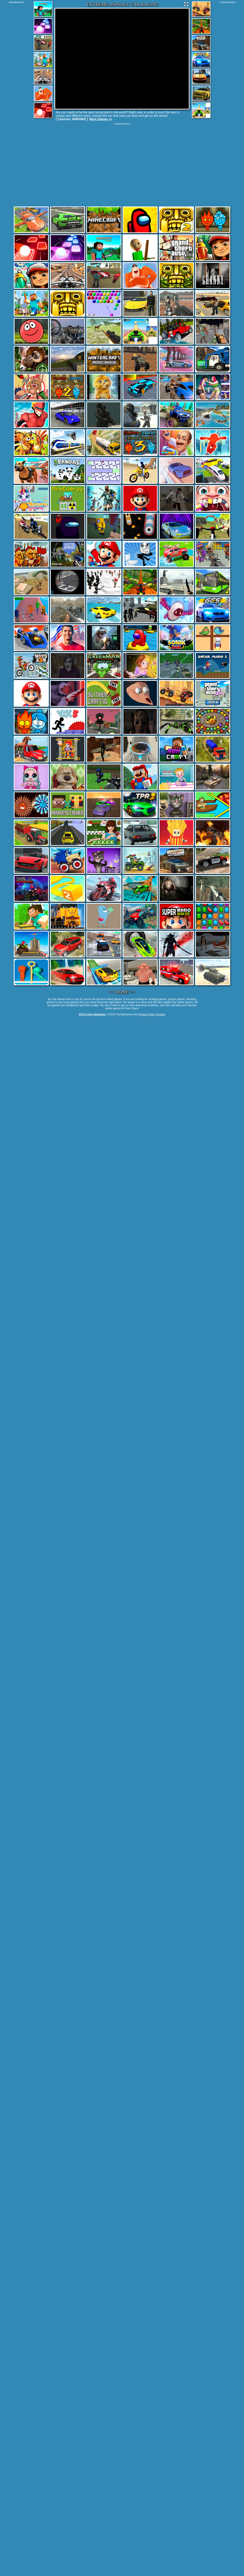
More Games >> (100, 119)
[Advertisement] (16, 61)
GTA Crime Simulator (92, 1014)
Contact (160, 1014)
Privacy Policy (147, 1014)
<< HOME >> (122, 991)
